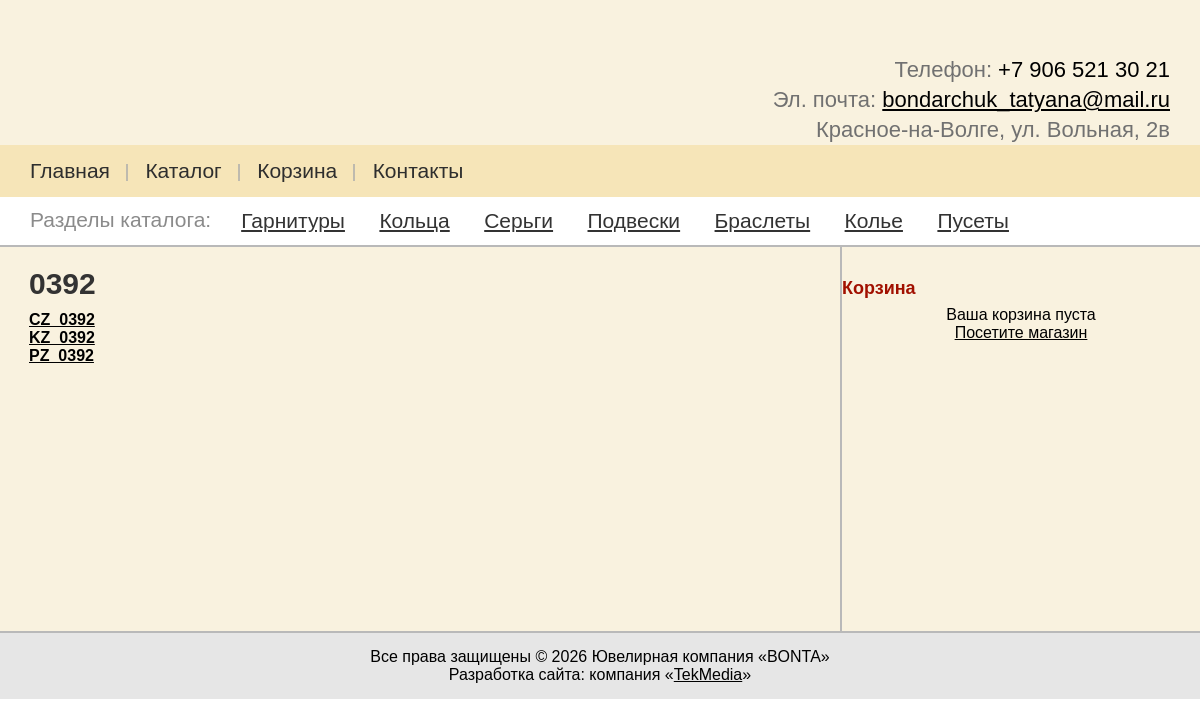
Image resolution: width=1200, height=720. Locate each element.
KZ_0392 (62, 337)
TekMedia (708, 674)
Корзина (297, 170)
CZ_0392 (62, 319)
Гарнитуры (293, 220)
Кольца (414, 220)
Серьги (518, 220)
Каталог (183, 170)
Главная (70, 170)
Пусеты (973, 220)
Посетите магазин (1021, 332)
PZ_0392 (61, 355)
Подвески (634, 220)
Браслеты (763, 220)
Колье (874, 220)
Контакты (418, 170)
